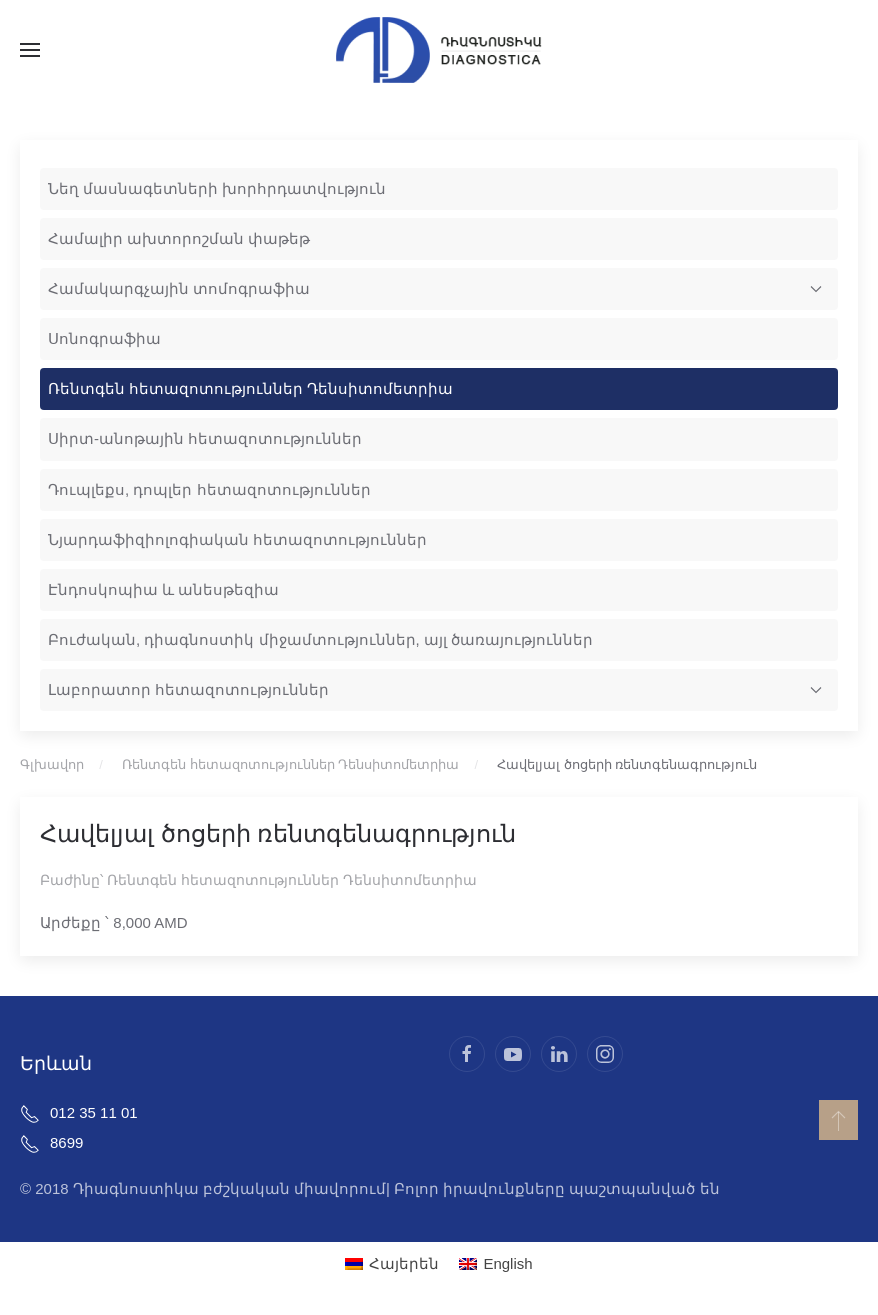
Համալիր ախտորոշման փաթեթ (179, 238)
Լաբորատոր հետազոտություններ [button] (435, 689)
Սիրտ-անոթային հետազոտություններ (205, 438)
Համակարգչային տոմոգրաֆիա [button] (435, 288)
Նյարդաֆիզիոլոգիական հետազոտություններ (237, 539)
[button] (30, 50)
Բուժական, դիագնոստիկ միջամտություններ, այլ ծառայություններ (320, 639)
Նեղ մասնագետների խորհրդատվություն (217, 188)
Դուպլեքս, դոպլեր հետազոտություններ (209, 489)
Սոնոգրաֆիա (104, 338)
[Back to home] (439, 50)
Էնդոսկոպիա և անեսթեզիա (163, 589)
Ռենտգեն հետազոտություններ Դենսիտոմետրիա (250, 388)
